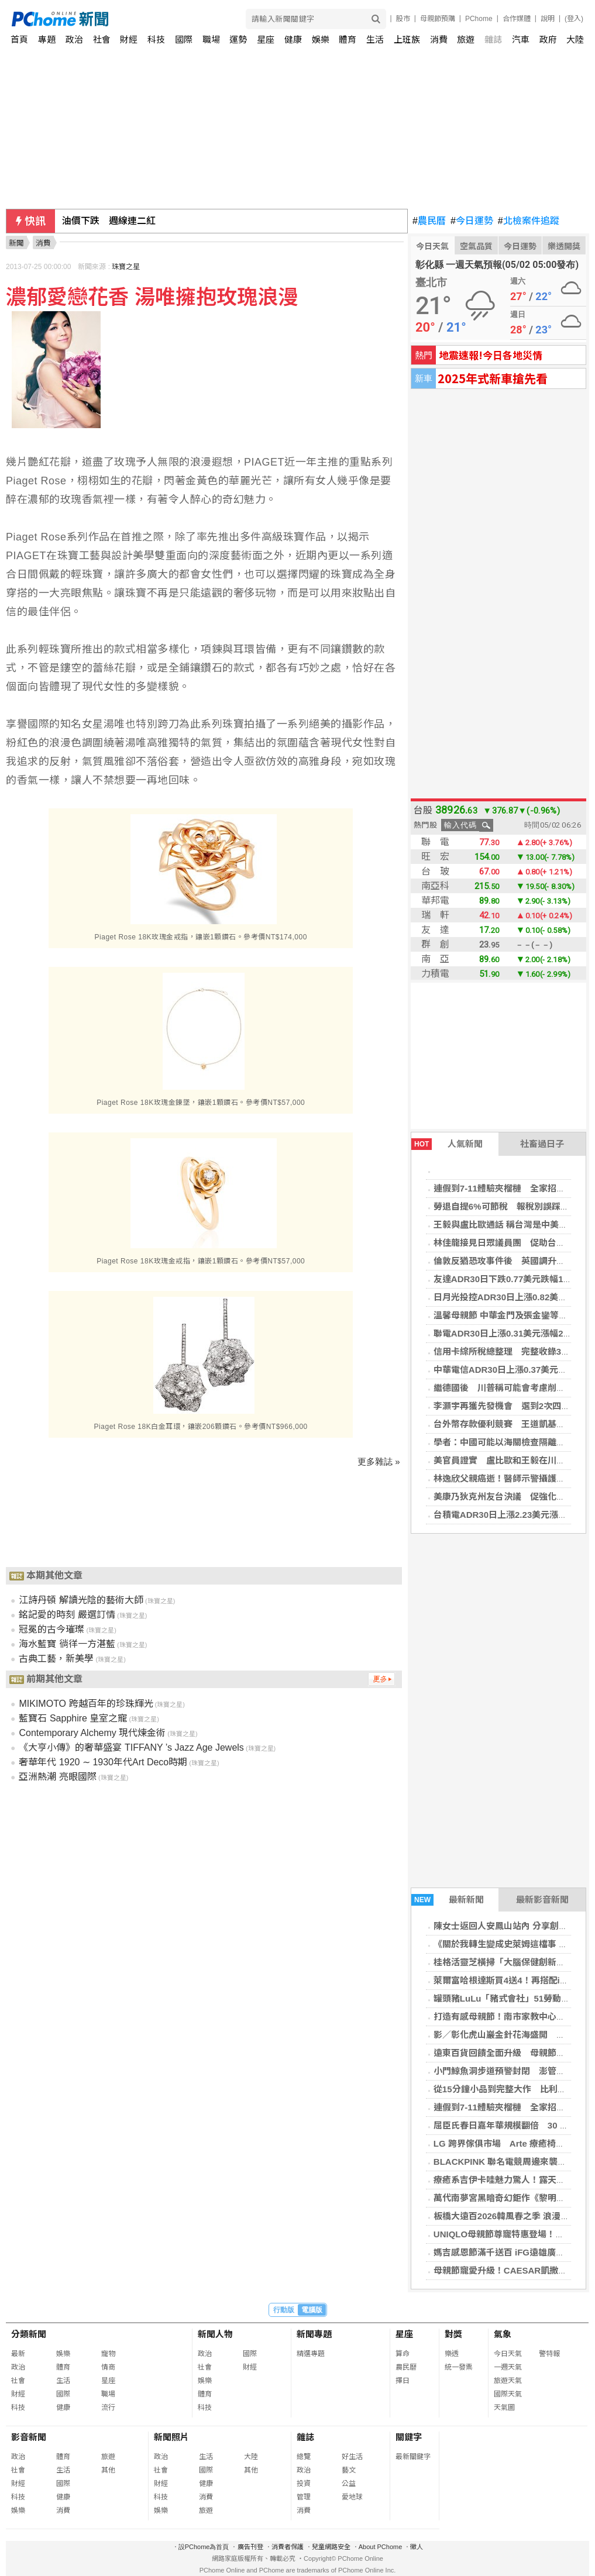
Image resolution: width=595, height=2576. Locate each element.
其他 (108, 2470)
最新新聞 (447, 1900)
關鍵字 (408, 2437)
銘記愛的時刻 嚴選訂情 (67, 1615)
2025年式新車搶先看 (493, 378)
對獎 (453, 2334)
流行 (108, 2407)
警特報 (549, 2354)
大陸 (575, 39)
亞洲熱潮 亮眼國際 (57, 1777)
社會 (102, 39)
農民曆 (429, 221)
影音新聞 (28, 2437)
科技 (156, 39)
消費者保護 (287, 2546)
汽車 (520, 39)
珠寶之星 (126, 267)
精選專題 (311, 2354)
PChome (479, 19)
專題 (47, 39)
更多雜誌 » (378, 1461)
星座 (265, 39)
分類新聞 (28, 2334)
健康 (293, 39)
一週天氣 (508, 2367)
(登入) (574, 19)
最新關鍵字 (413, 2457)
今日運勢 (471, 221)
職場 (211, 39)
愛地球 (352, 2497)
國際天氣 (508, 2394)
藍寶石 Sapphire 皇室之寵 (73, 1718)
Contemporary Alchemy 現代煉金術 (92, 1733)
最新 (18, 2354)
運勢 (238, 39)
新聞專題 (314, 2334)
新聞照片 (171, 2437)
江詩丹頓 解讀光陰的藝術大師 (81, 1600)
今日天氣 (432, 246)
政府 (548, 39)
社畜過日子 (542, 1144)
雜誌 (493, 39)
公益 (349, 2483)
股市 (403, 19)
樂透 (452, 2354)
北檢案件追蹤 (528, 221)
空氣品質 (476, 246)
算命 (402, 2354)
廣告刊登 (250, 2546)
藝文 (349, 2470)
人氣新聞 (447, 1144)
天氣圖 (504, 2407)
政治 (74, 39)
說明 (548, 19)
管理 (304, 2497)
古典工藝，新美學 (56, 1659)
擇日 (402, 2381)
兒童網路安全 (331, 2546)
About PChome (381, 2546)
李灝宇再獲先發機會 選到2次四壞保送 (510, 1406)
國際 (183, 39)
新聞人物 (215, 2334)
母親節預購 (437, 19)
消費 (439, 39)
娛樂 (320, 39)
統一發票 (459, 2367)
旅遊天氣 (508, 2381)
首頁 (19, 39)
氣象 (502, 2334)
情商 (108, 2367)
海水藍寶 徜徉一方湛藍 (67, 1644)
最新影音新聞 (542, 1900)
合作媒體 (517, 19)
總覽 (304, 2457)
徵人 (416, 2546)
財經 (128, 39)
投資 (304, 2483)
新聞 (16, 243)
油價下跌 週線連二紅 (109, 221)
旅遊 (465, 39)
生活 (375, 39)
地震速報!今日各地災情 (490, 354)
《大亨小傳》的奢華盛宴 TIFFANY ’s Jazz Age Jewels (131, 1747)
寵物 (108, 2354)
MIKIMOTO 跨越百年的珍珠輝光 (86, 1704)
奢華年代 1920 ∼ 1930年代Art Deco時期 (103, 1762)
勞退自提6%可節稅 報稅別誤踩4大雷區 (512, 1206)
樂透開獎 (564, 246)
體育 (347, 39)
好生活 (352, 2457)
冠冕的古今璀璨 (51, 1629)
